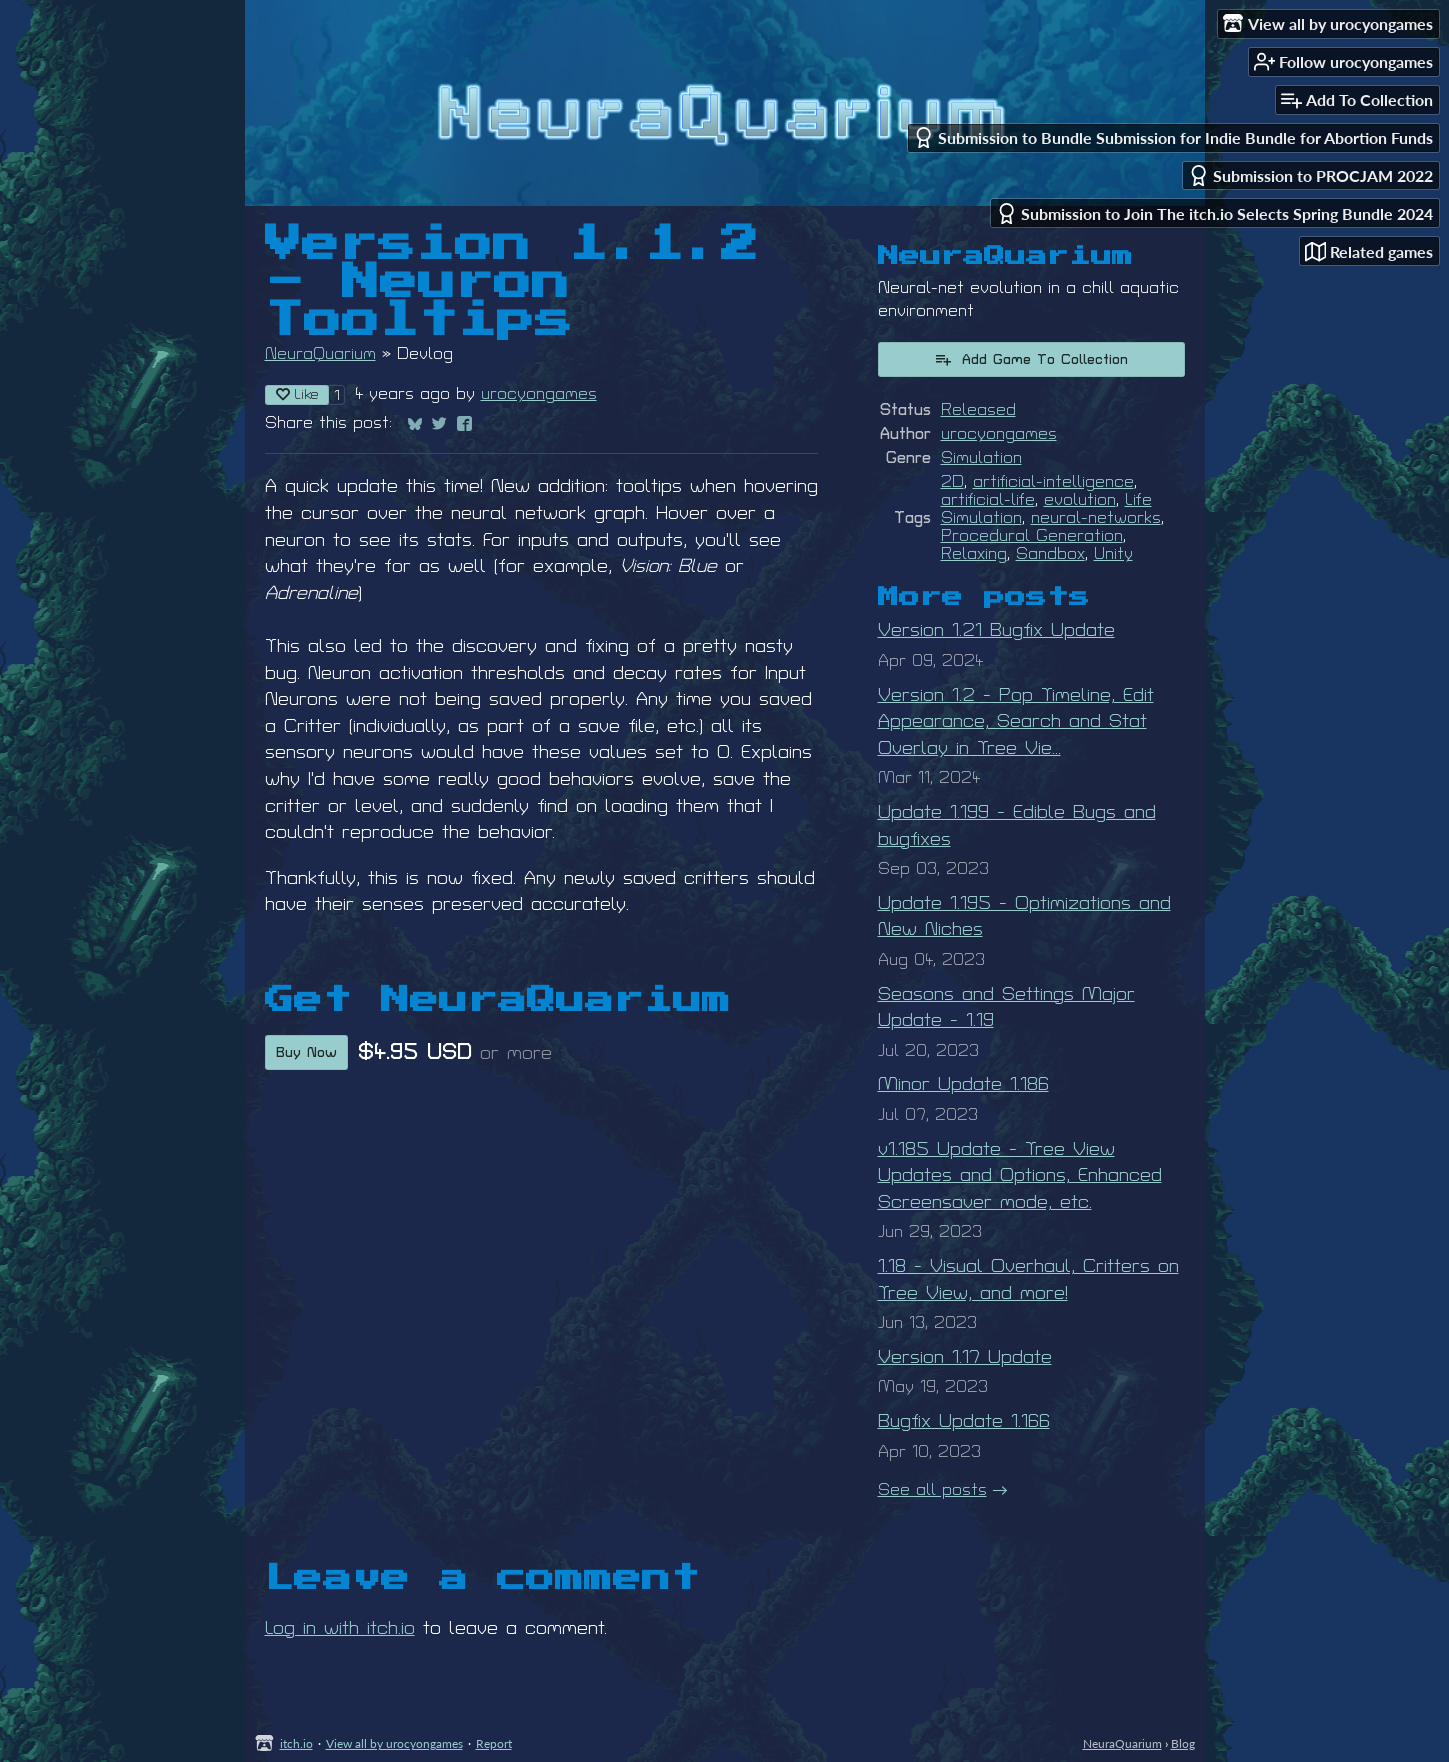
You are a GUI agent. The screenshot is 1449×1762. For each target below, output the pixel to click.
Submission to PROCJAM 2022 (1310, 175)
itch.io (296, 1743)
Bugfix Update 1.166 (964, 1421)
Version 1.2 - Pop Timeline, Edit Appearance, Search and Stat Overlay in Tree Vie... (1016, 722)
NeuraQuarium (320, 354)
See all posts (932, 1490)
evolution (1080, 500)
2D (952, 482)
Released (978, 410)
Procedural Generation (1032, 536)
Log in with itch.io (340, 1628)
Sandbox (1050, 554)
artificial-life (988, 500)
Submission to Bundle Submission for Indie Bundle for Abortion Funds (1173, 137)
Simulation (981, 458)
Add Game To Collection (1031, 359)
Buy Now (306, 1052)
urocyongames (539, 394)
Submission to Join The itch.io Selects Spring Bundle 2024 (1214, 213)
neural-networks (1096, 518)
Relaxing (974, 554)
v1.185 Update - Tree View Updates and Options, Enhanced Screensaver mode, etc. (1020, 1176)
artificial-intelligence (1053, 482)
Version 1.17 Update (965, 1357)
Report (494, 1743)
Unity (1113, 554)
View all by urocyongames (394, 1743)
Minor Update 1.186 (963, 1084)
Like (297, 394)
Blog (1183, 1743)
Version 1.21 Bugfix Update (996, 630)
